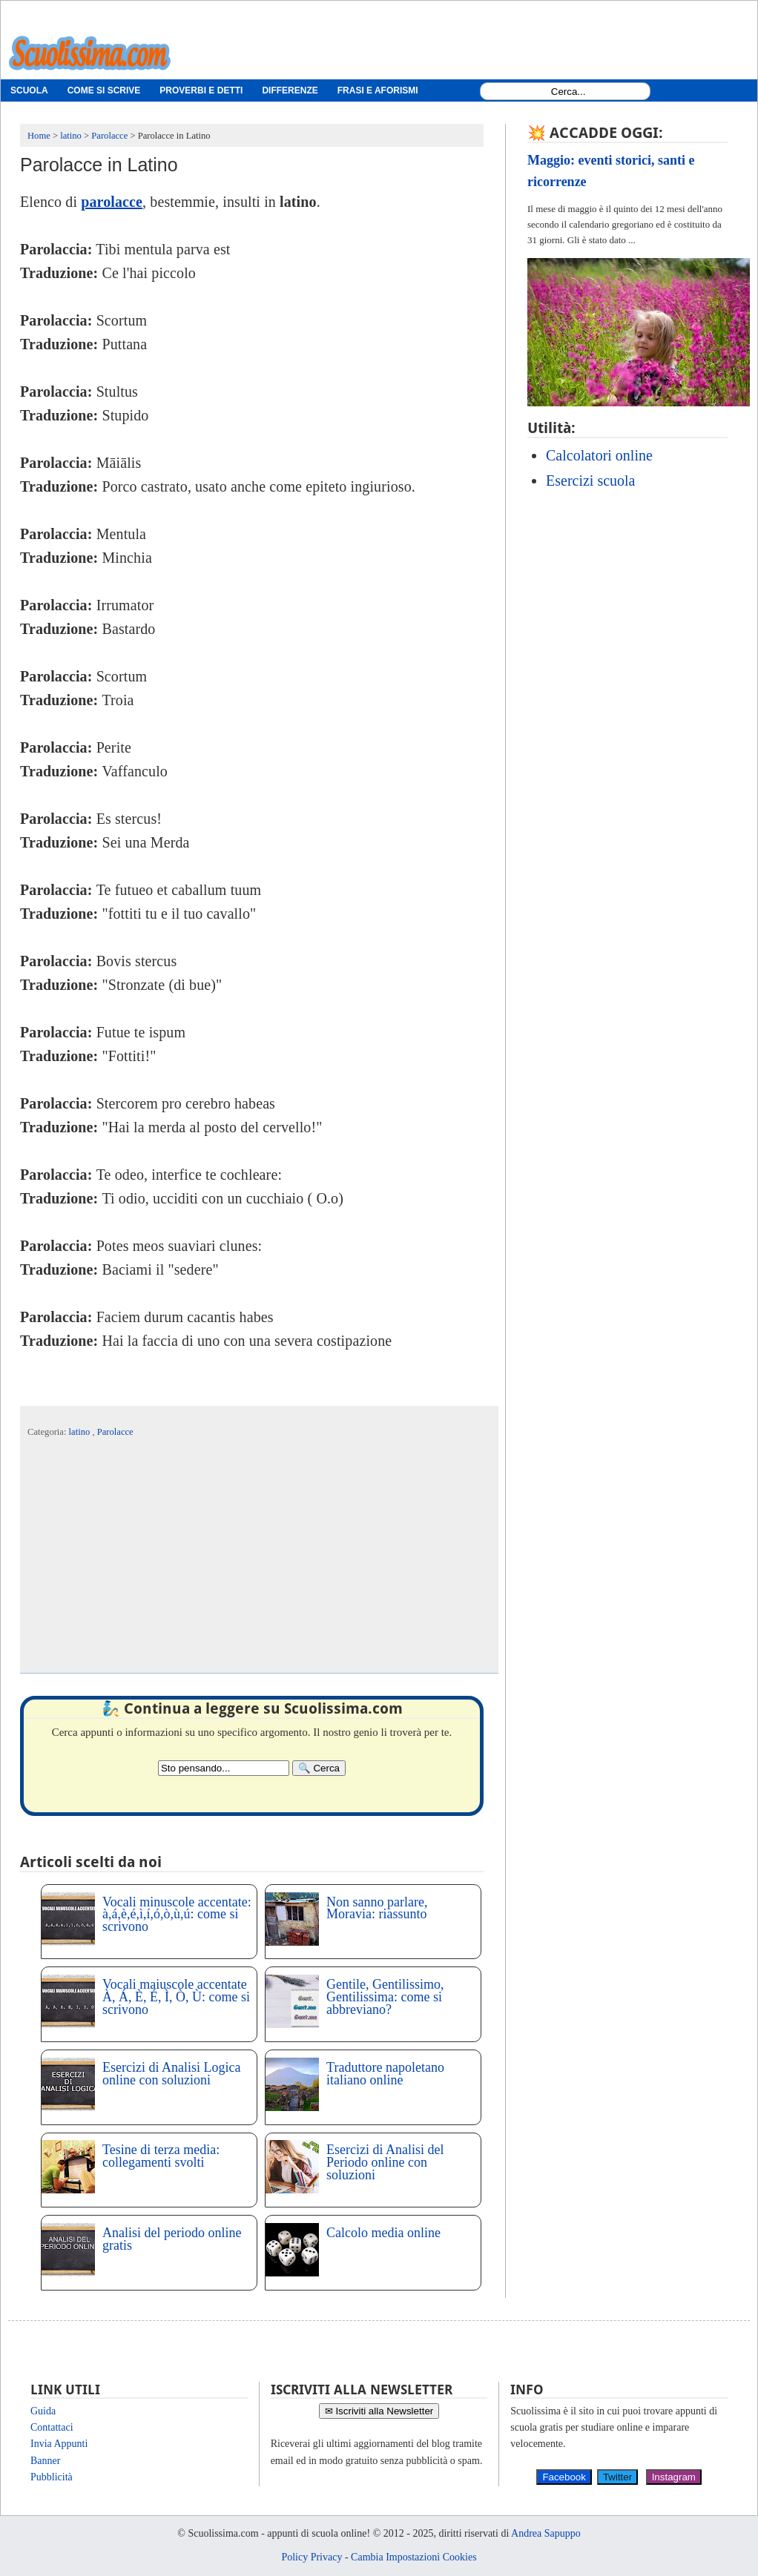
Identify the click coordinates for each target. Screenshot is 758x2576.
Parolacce (115, 1432)
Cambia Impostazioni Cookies (414, 2557)
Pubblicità (51, 2477)
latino (81, 1432)
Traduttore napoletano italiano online (385, 2073)
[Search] (319, 1768)
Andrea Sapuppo (546, 2533)
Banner (45, 2460)
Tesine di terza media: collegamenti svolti (161, 2156)
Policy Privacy (311, 2557)
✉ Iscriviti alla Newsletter (379, 2411)
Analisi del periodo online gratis (171, 2239)
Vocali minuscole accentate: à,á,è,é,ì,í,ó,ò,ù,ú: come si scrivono (176, 1915)
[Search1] (568, 91)
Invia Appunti (59, 2443)
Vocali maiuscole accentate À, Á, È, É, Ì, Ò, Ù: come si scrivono (176, 1997)
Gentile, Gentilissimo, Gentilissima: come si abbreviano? (385, 1997)
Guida (43, 2411)
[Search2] (223, 1768)
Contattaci (51, 2427)
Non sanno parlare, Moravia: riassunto (376, 1908)
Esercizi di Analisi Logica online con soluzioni (171, 2073)
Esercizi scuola (591, 480)
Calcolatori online (599, 455)
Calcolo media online (383, 2232)
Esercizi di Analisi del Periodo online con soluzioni (385, 2162)
